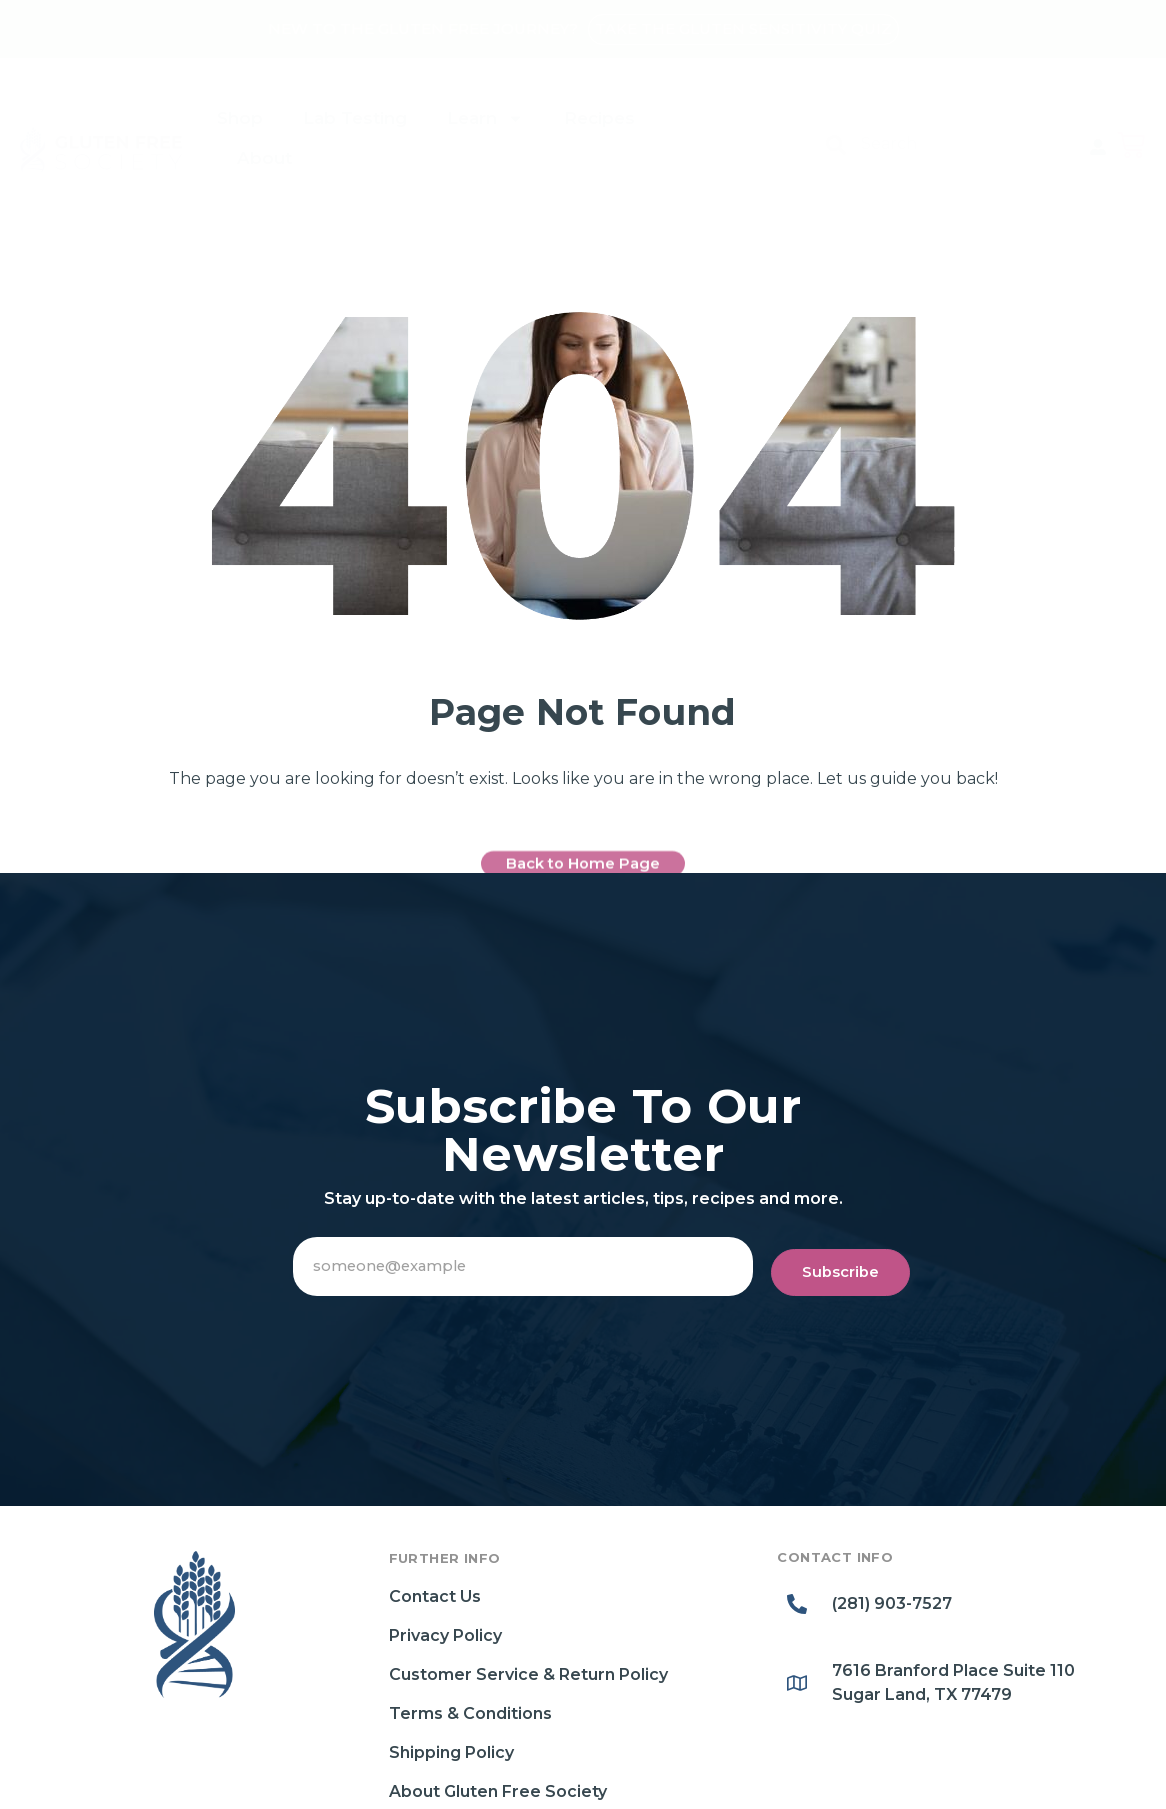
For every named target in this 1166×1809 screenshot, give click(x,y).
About (264, 158)
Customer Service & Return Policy (528, 1674)
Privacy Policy (445, 1635)
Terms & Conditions (470, 1713)
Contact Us (435, 1596)
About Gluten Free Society (498, 1791)
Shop (240, 118)
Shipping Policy (451, 1752)
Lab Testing (355, 118)
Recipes (599, 118)
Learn (485, 118)
